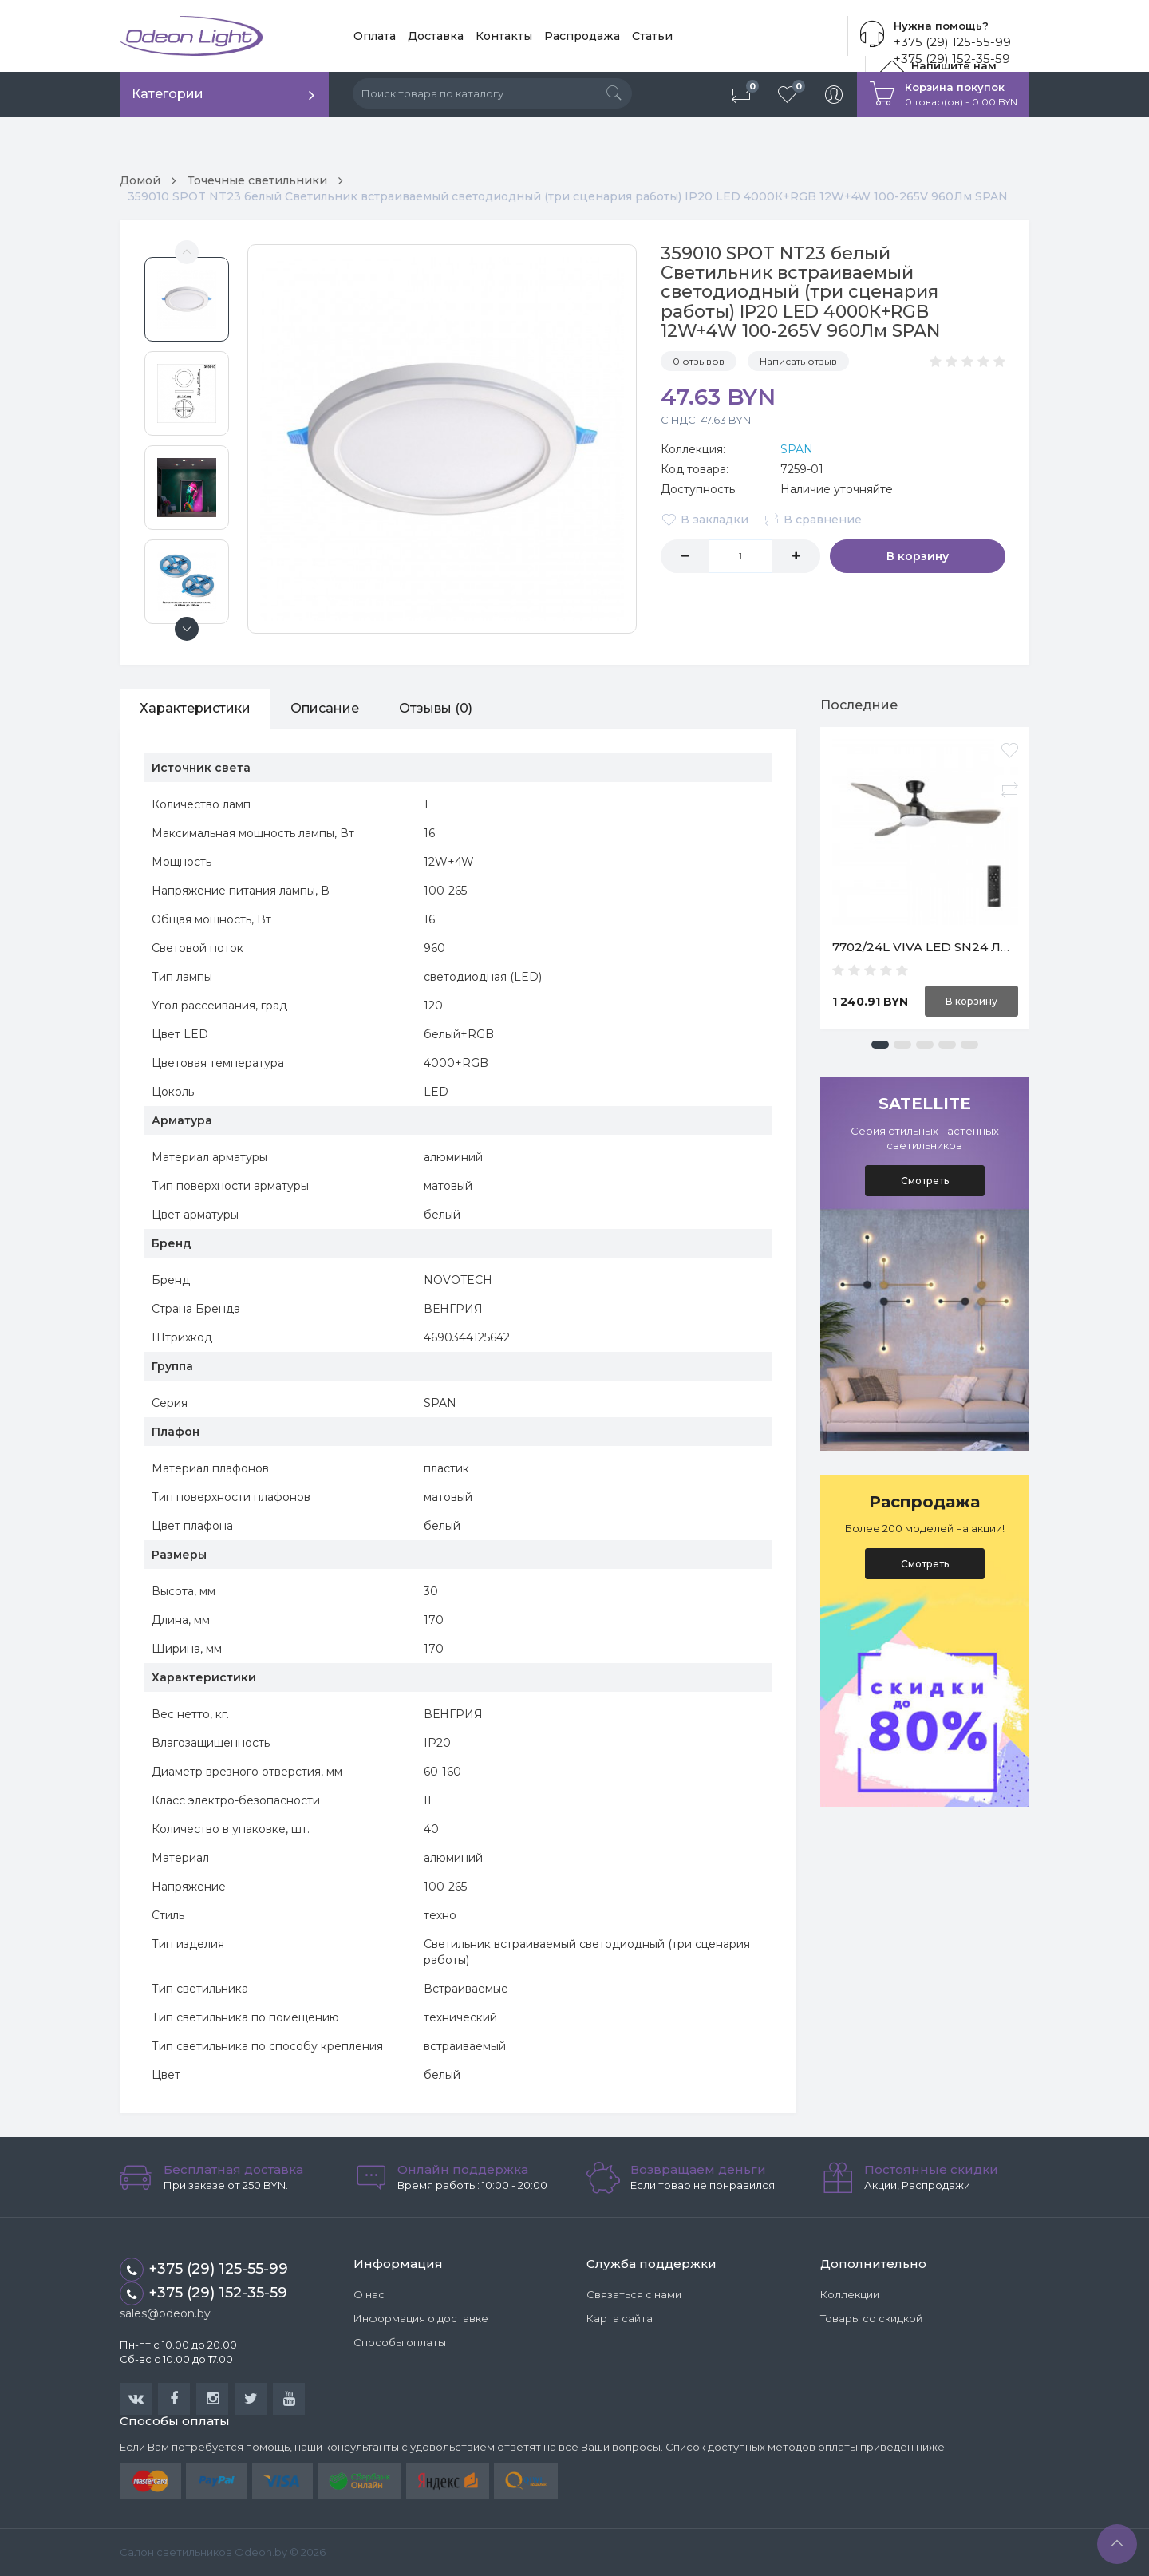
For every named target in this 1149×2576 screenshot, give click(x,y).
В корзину (917, 556)
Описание (324, 708)
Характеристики (195, 708)
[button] (880, 1045)
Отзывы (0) (435, 708)
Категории (167, 93)
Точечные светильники (257, 180)
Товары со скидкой (871, 2318)
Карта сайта (619, 2318)
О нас (369, 2294)
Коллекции (849, 2294)
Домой (140, 180)
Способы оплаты (399, 2342)
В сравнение (813, 519)
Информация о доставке (420, 2318)
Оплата (374, 36)
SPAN (796, 449)
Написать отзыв (798, 361)
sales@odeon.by (165, 2313)
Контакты (504, 36)
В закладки (704, 519)
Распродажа (582, 36)
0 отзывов (699, 361)
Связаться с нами (633, 2294)
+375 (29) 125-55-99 (952, 41)
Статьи (652, 36)
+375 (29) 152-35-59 (203, 2293)
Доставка (436, 36)
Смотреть (925, 1181)
